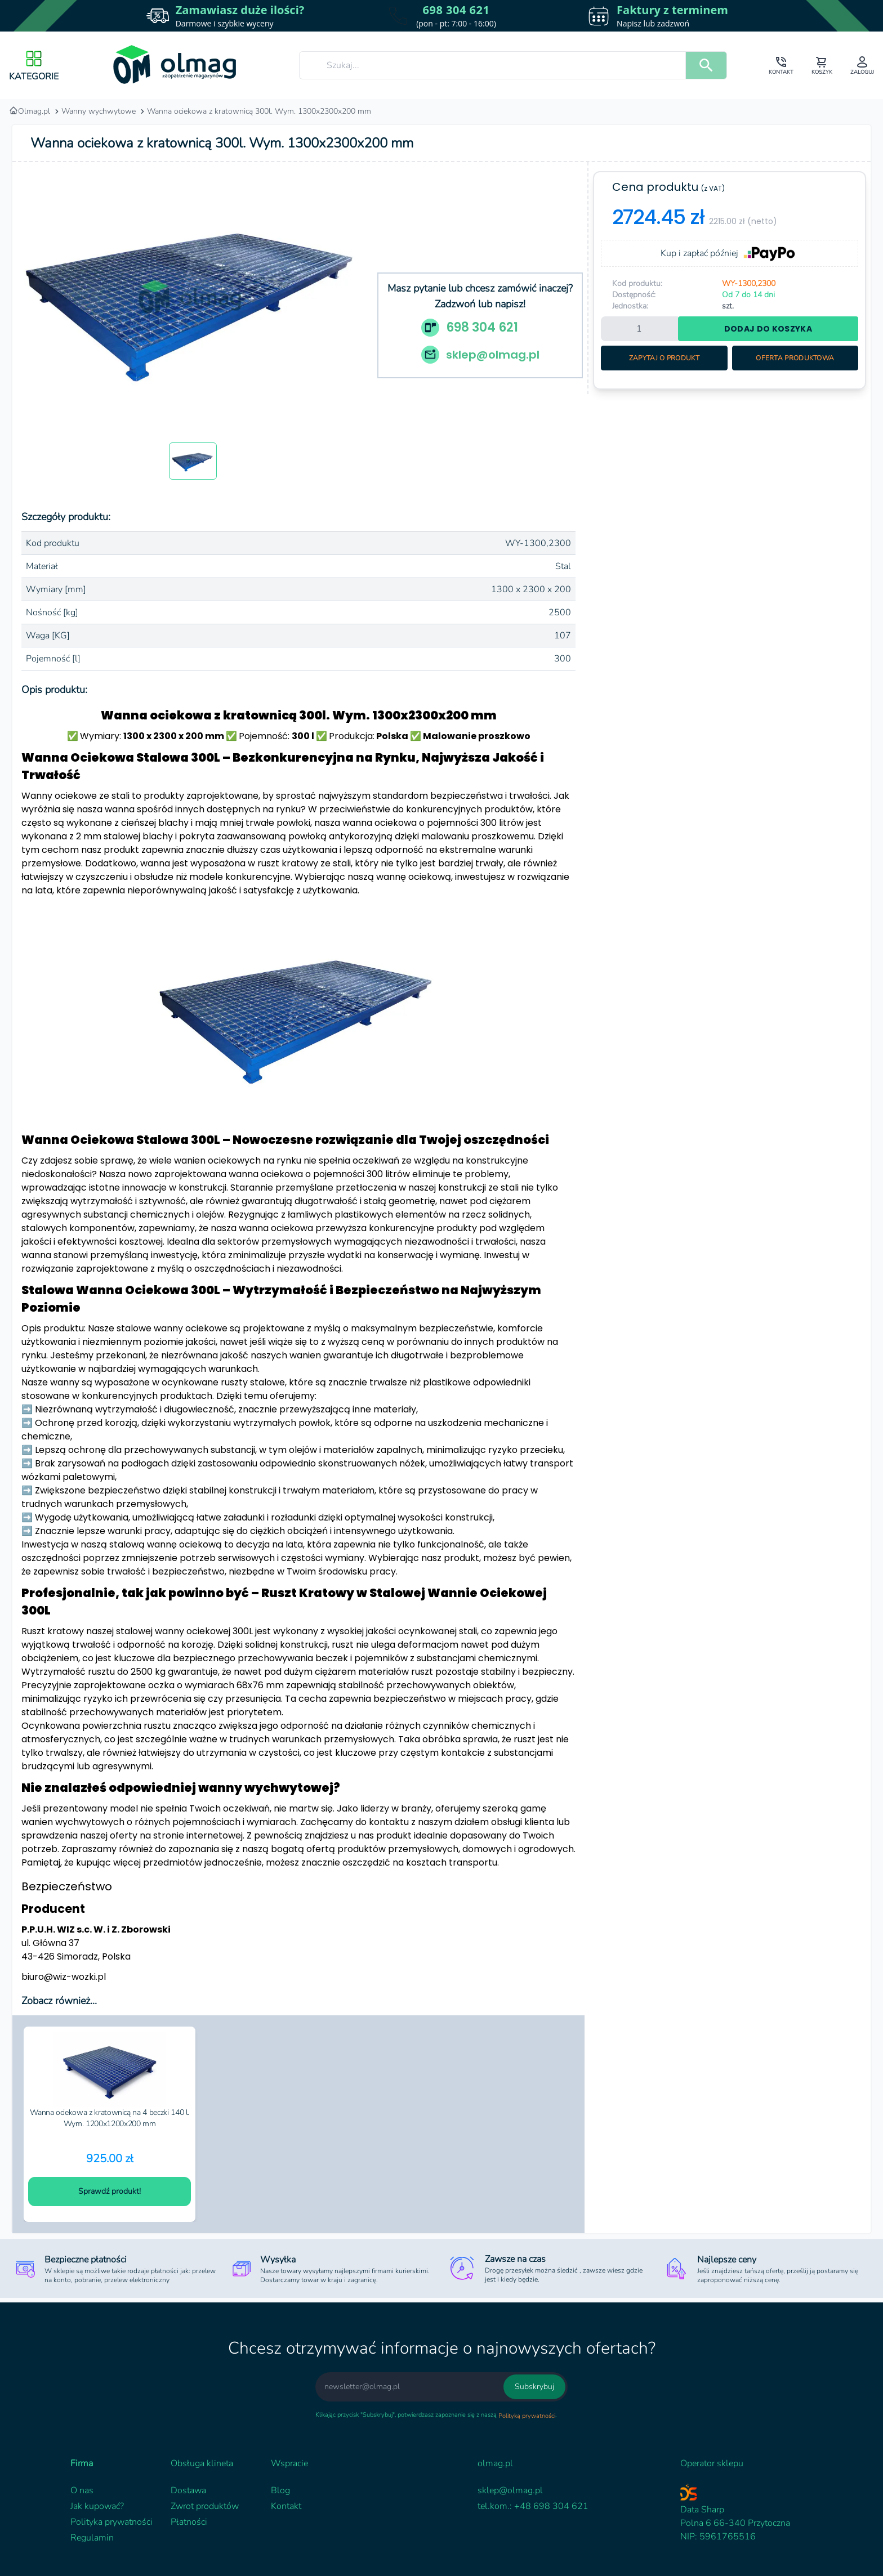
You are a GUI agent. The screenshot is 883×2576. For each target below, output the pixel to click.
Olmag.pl (29, 111)
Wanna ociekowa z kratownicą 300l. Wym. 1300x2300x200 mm (259, 111)
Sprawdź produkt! (109, 2191)
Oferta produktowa (795, 358)
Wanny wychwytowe (98, 111)
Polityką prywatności (526, 2416)
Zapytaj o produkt (664, 358)
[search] (706, 65)
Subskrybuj (534, 2386)
